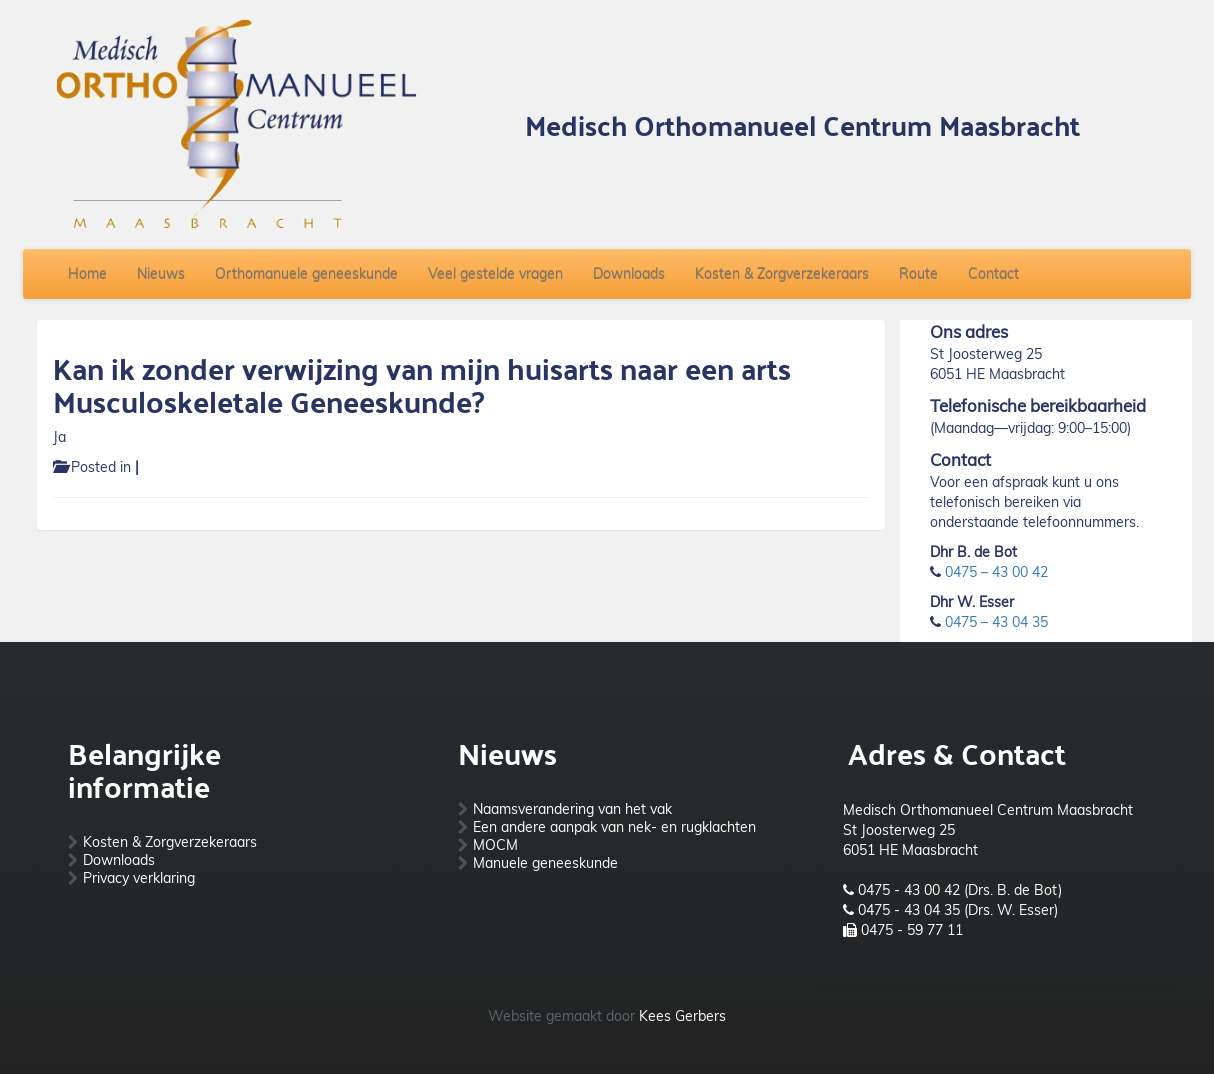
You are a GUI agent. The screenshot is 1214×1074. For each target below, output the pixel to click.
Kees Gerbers (682, 1016)
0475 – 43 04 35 (996, 622)
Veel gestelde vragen (495, 274)
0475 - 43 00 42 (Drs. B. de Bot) (960, 890)
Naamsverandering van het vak (572, 809)
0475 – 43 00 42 (996, 572)
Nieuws (161, 274)
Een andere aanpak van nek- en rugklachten (614, 827)
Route (918, 274)
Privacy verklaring (139, 878)
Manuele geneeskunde (545, 863)
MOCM (495, 845)
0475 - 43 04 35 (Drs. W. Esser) (958, 910)
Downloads (629, 274)
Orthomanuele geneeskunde (306, 274)
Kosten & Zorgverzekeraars (782, 274)
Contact (993, 274)
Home (87, 274)
